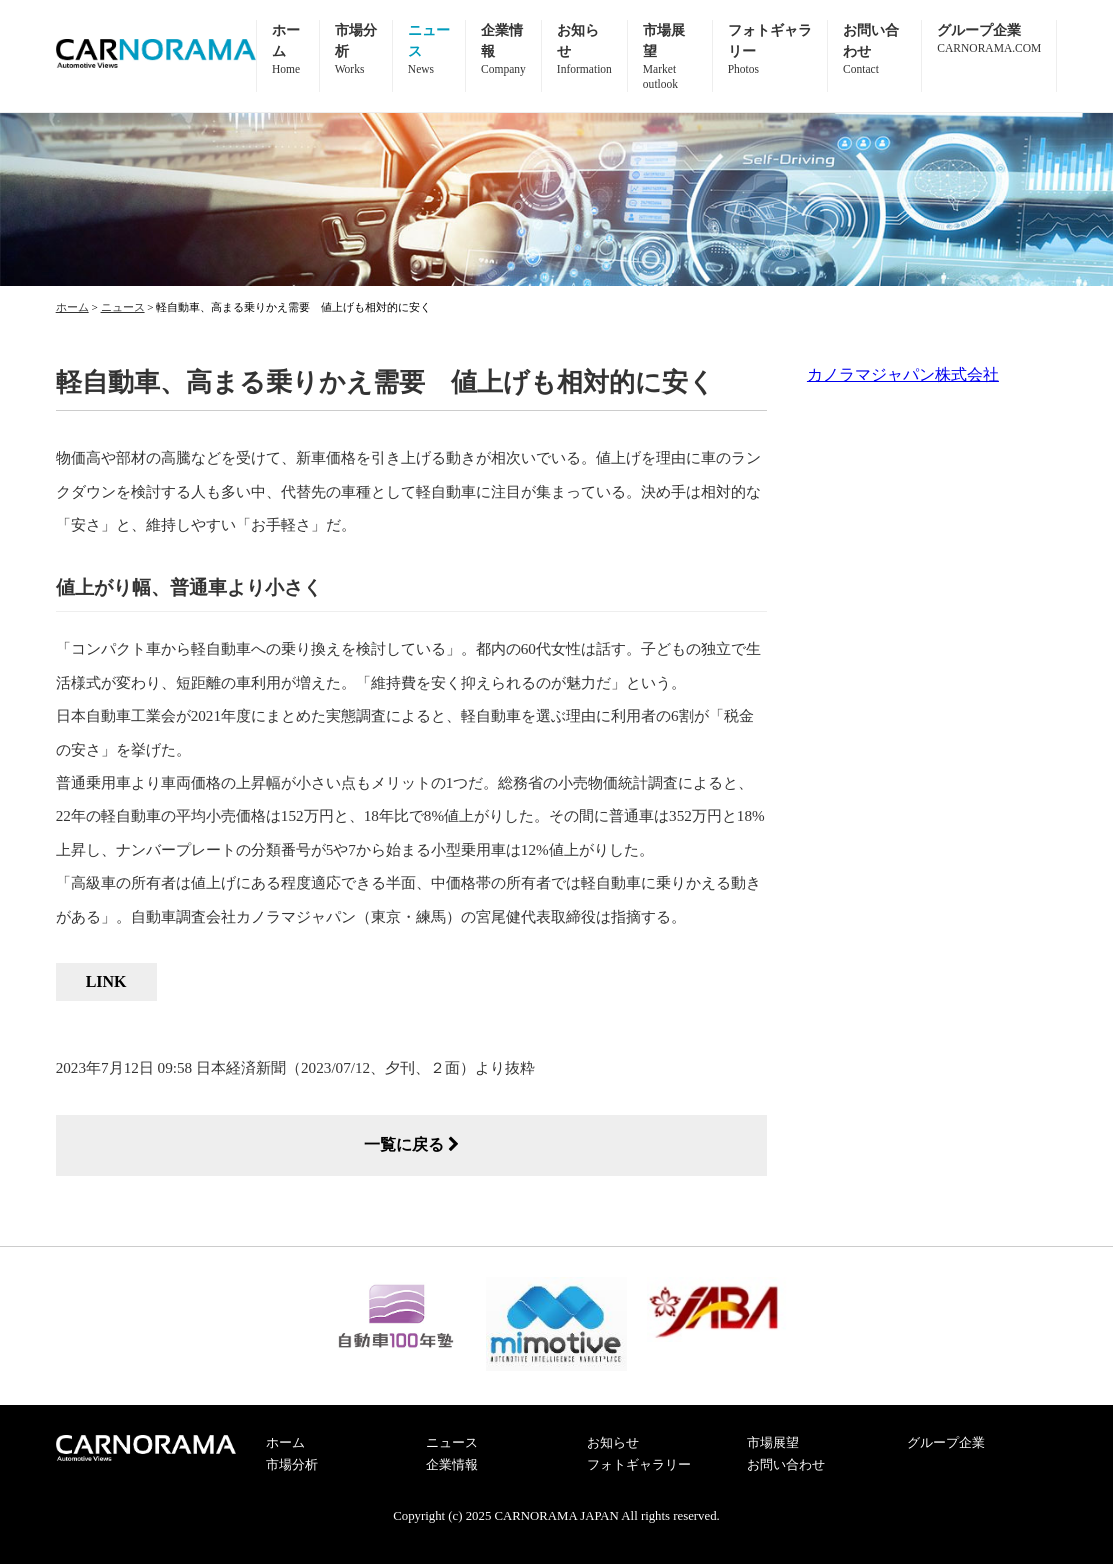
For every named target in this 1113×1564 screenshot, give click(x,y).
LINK (106, 981)
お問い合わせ (786, 1465)
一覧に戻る (411, 1144)
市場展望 (773, 1443)
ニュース (452, 1443)
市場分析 (292, 1465)
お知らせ (613, 1443)
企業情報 (452, 1465)
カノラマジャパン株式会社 (903, 374)
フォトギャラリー (639, 1465)
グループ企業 (946, 1443)
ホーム (285, 1443)
